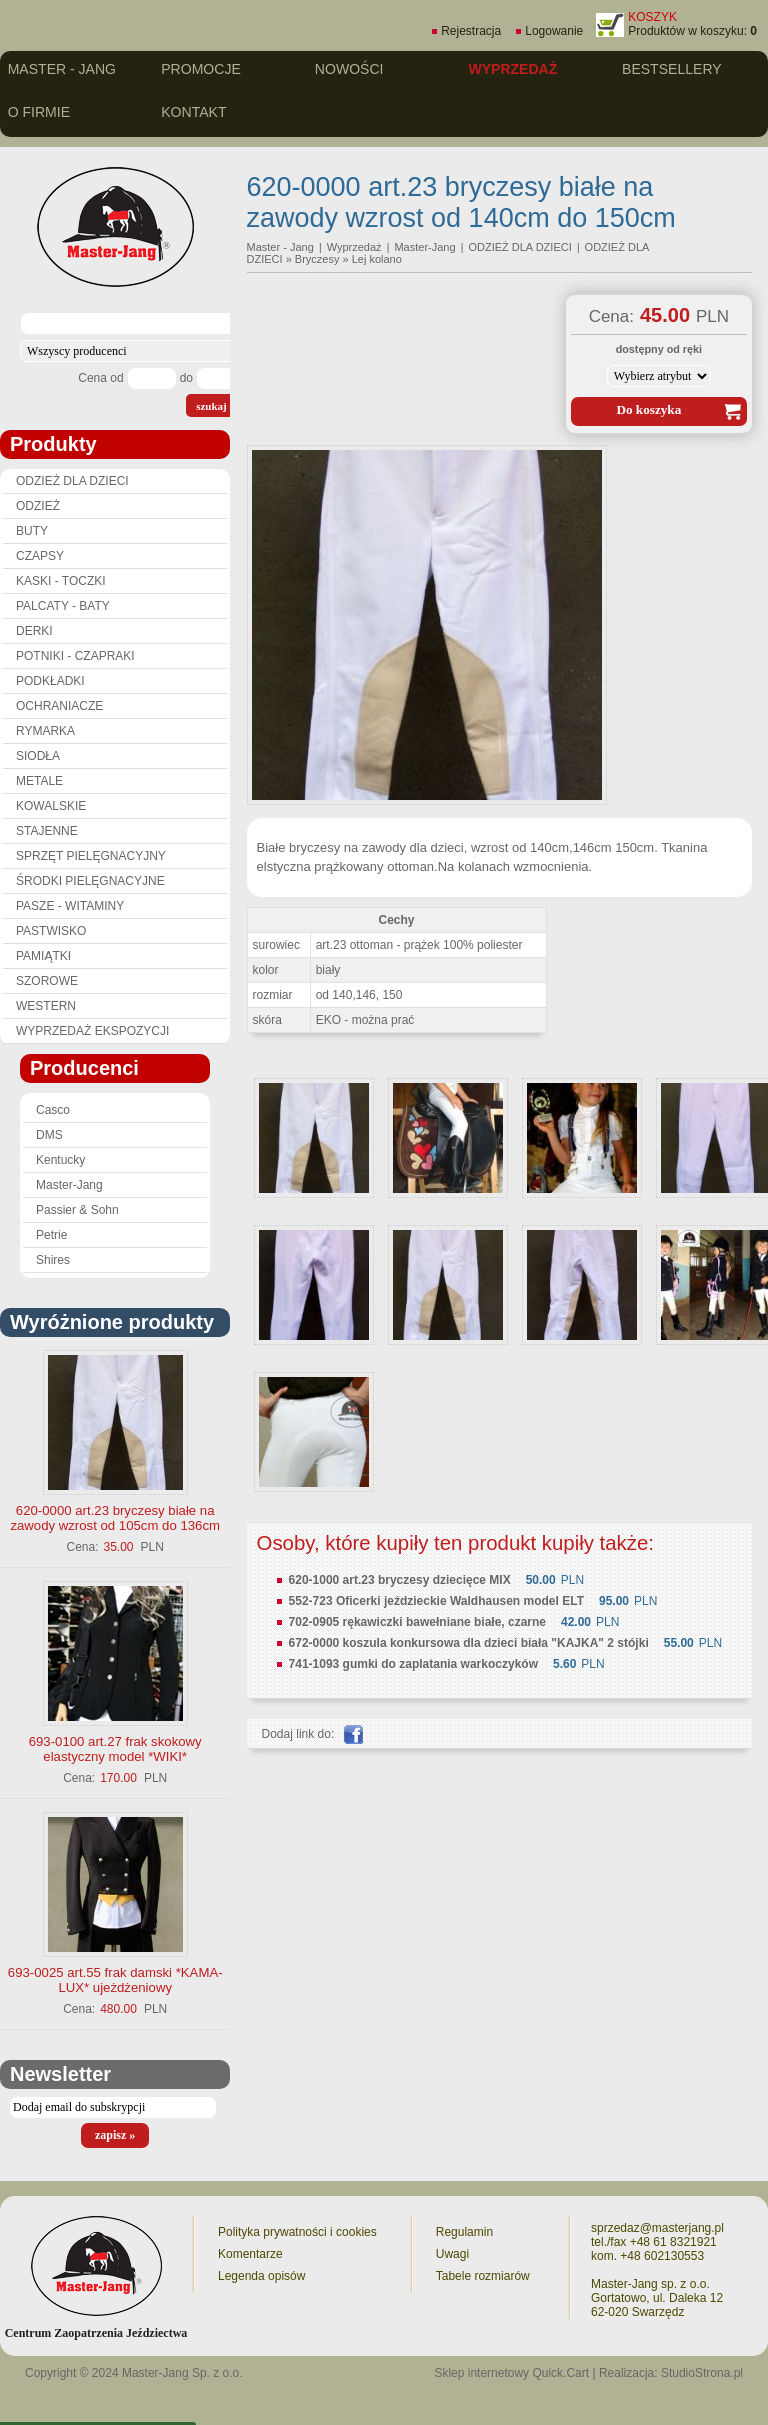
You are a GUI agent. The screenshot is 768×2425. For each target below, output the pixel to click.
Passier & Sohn (77, 1210)
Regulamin (464, 2232)
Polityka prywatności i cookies (297, 2232)
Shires (53, 1260)
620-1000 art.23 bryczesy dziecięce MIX (400, 1580)
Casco (53, 1110)
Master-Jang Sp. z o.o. (182, 2373)
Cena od (100, 378)
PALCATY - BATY (63, 606)
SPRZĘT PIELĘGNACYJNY (91, 856)
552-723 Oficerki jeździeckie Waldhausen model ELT (436, 1601)
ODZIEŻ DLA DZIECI (72, 481)
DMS (49, 1135)
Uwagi (452, 2254)
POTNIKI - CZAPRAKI (75, 656)
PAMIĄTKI (43, 956)
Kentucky (60, 1160)
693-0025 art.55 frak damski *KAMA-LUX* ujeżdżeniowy (115, 1980)
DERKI (34, 631)
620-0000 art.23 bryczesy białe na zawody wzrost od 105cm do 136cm (115, 1518)
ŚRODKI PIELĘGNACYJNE (90, 881)
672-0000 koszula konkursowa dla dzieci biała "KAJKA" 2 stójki (469, 1643)
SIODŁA (38, 756)
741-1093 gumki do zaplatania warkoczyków (413, 1664)
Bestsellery (672, 69)
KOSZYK (652, 17)
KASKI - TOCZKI (61, 581)
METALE (39, 781)
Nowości (349, 69)
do (186, 378)
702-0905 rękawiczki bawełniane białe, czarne (417, 1622)
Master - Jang (62, 69)
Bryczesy (317, 259)
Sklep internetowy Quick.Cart (511, 2373)
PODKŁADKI (50, 681)
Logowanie (554, 31)
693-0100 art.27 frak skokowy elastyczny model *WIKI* (115, 1749)
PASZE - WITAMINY (70, 906)
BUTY (32, 531)
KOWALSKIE (51, 806)
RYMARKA (45, 731)
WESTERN (46, 1006)
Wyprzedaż (512, 69)
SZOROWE (47, 981)
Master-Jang (69, 1185)
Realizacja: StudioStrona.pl (671, 2373)
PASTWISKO (51, 931)
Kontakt (193, 112)
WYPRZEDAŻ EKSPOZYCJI (92, 1031)
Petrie (51, 1235)
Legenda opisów (261, 2276)
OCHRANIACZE (59, 706)
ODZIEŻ (38, 506)
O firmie (39, 112)
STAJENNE (47, 831)
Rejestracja (471, 31)
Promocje (201, 69)
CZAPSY (40, 556)
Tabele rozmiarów (483, 2276)
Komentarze (250, 2254)
